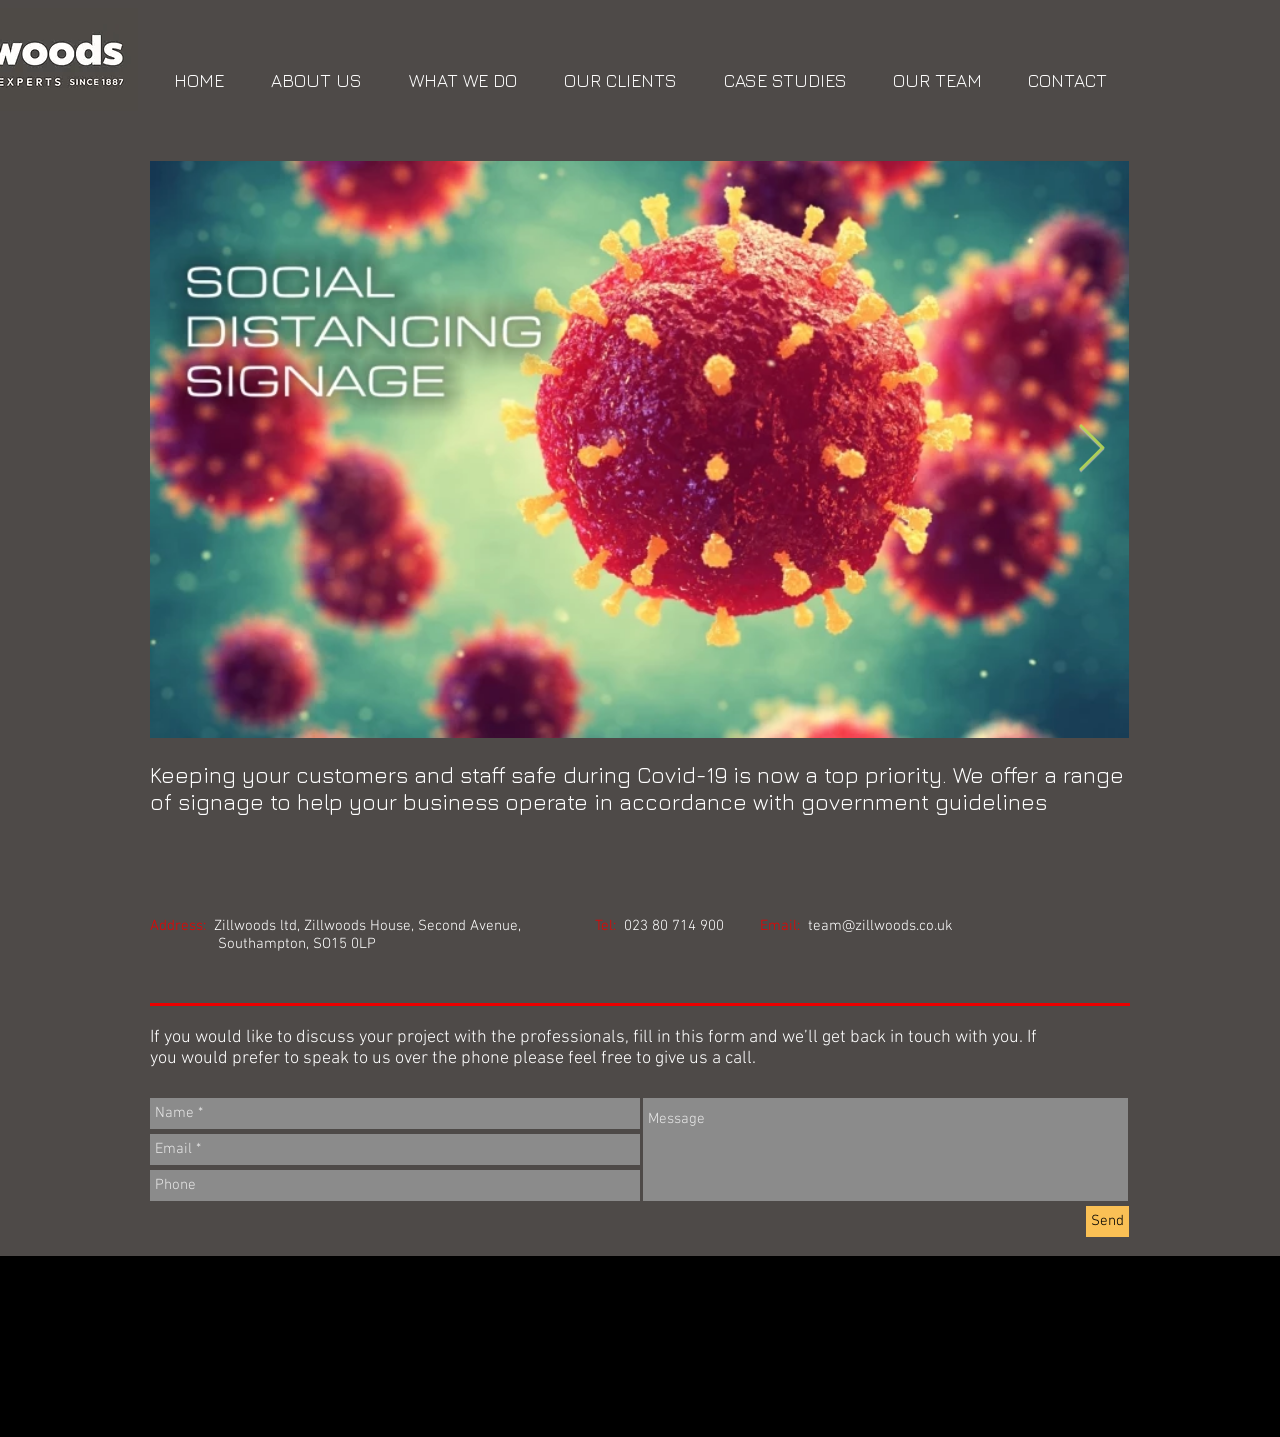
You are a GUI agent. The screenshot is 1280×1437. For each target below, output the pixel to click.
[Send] (1107, 1221)
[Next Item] (1091, 449)
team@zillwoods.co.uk (880, 926)
